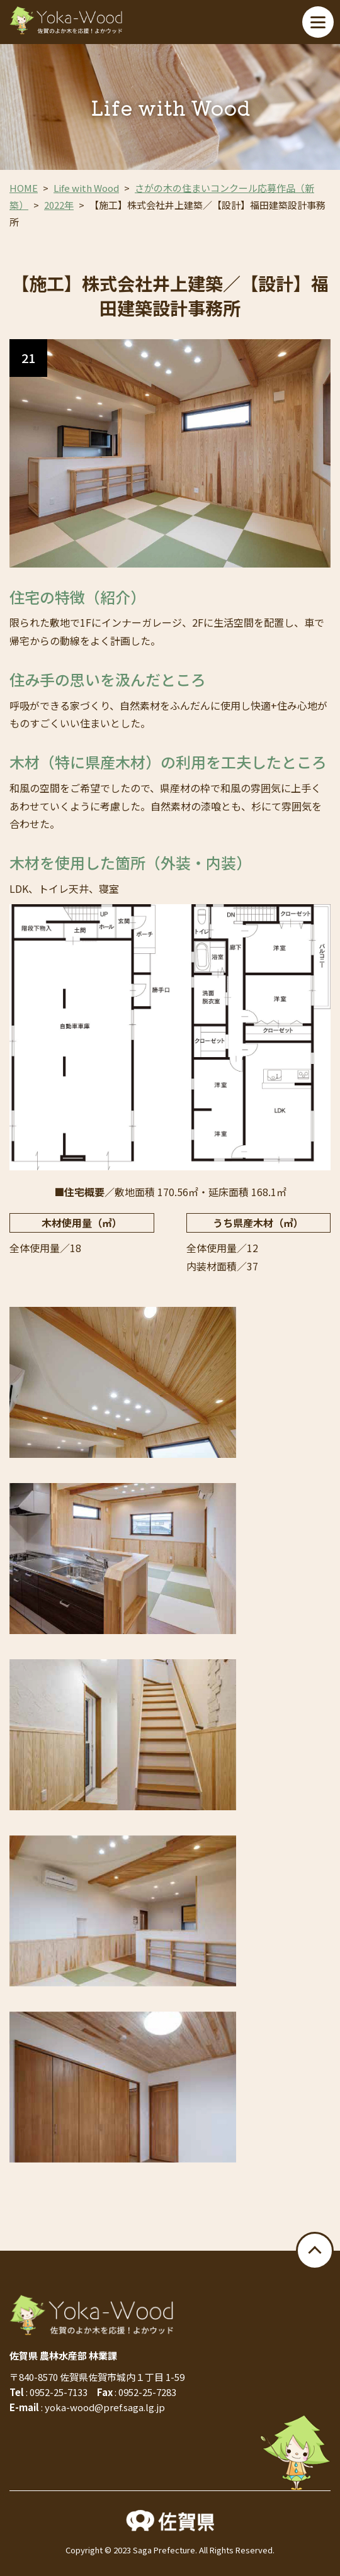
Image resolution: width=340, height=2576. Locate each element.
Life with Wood (86, 187)
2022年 (59, 204)
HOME (23, 187)
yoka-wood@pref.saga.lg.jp (105, 2407)
